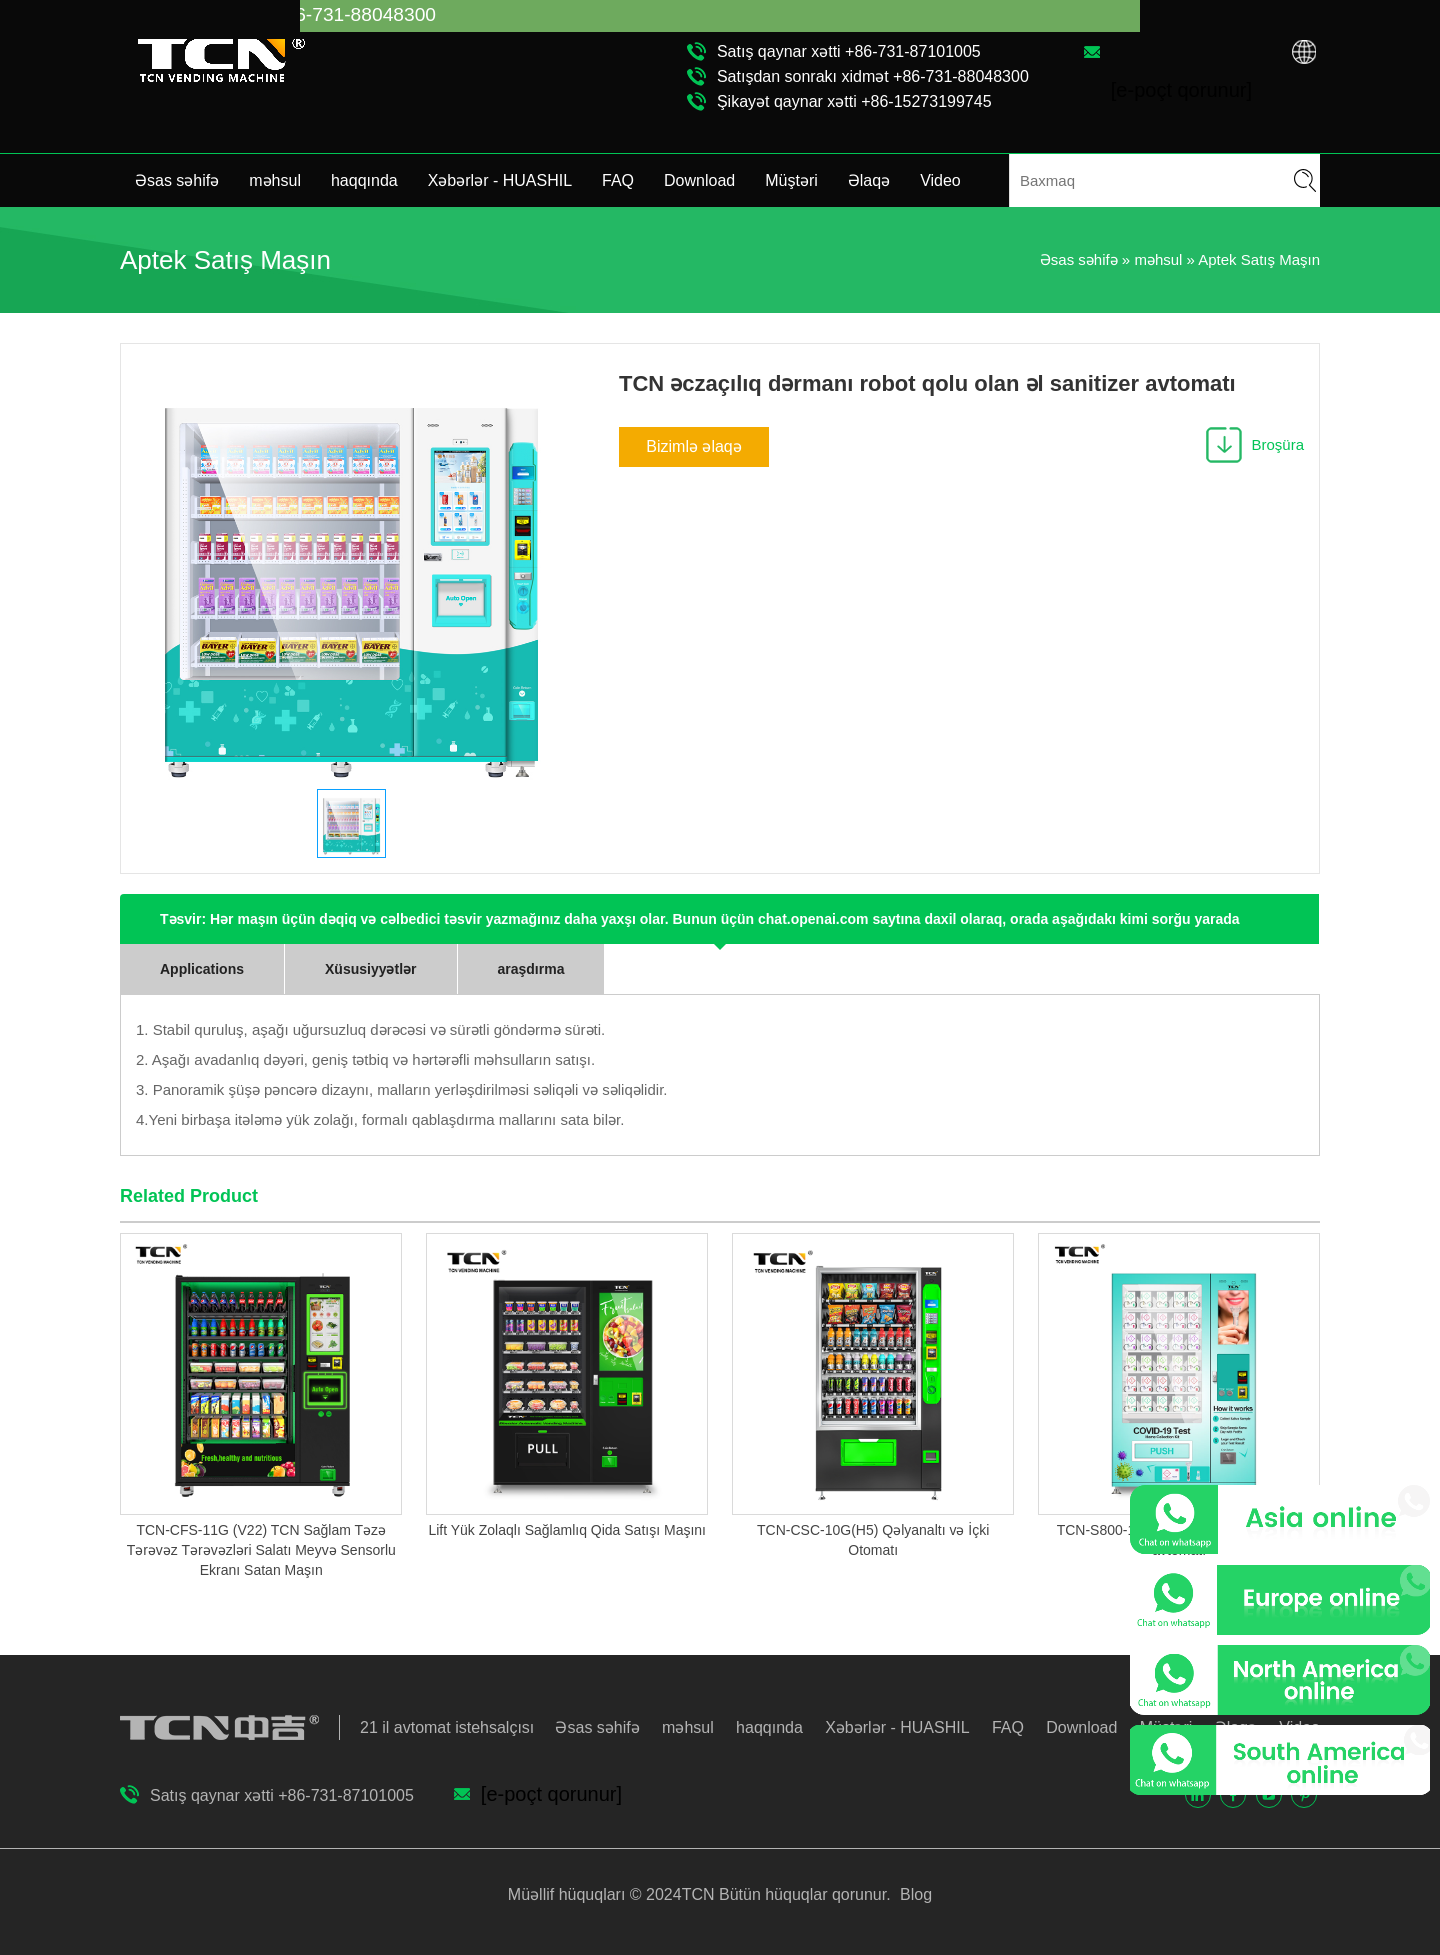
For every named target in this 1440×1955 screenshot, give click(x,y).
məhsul (275, 180)
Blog (914, 1894)
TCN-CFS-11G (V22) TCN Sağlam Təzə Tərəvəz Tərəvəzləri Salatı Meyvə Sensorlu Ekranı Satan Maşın (261, 1550)
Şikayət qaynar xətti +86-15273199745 (854, 101)
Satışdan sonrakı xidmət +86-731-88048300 (873, 76)
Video (940, 180)
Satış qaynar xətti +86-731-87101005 (849, 51)
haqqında (364, 180)
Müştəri (791, 180)
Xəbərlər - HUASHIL (500, 180)
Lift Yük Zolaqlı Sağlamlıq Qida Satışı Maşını (567, 1530)
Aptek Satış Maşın (1259, 259)
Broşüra (1277, 444)
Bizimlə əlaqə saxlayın (693, 452)
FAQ (618, 180)
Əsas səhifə (177, 180)
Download (699, 180)
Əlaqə (869, 180)
